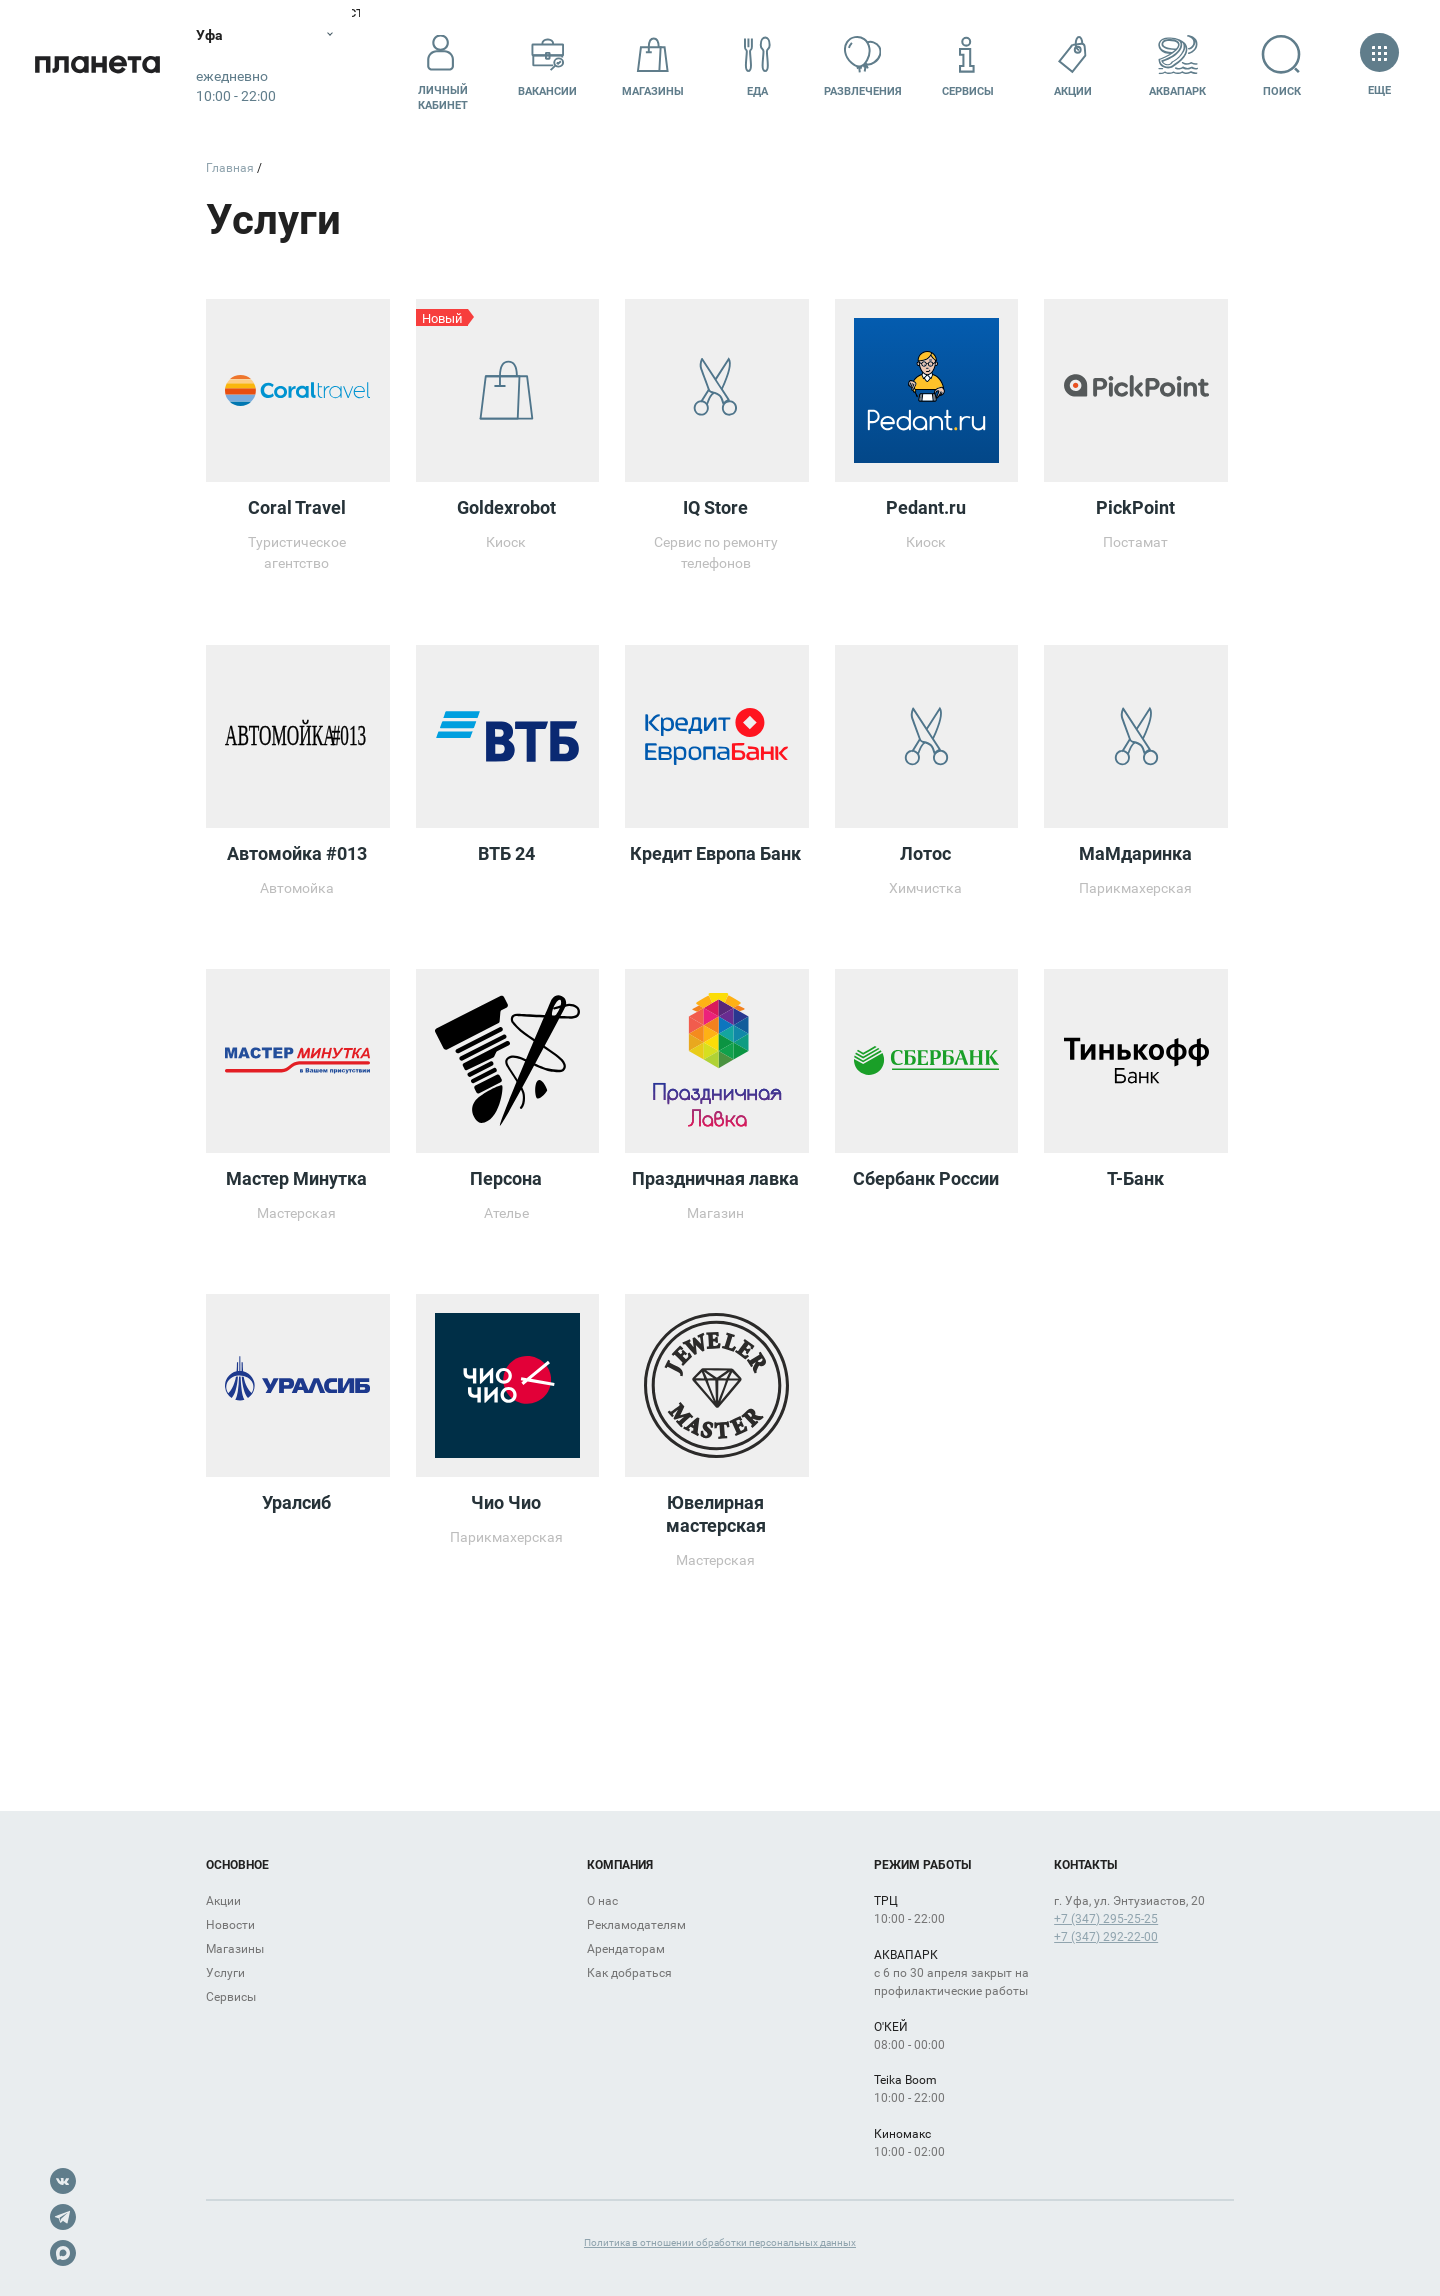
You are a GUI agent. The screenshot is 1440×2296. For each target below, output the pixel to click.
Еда (758, 66)
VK (63, 2181)
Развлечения (863, 66)
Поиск (1282, 66)
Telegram (63, 2217)
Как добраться (629, 1973)
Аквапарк (1177, 66)
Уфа (213, 35)
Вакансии (547, 66)
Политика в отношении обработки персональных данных (720, 2242)
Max (63, 2253)
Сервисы (968, 66)
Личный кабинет (443, 67)
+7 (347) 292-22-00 (1106, 1937)
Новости (230, 1925)
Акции (1073, 66)
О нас (602, 1901)
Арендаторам (626, 1949)
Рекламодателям (636, 1925)
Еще (1379, 66)
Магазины (653, 66)
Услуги (225, 1973)
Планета (100, 67)
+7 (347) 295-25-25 (1106, 1919)
